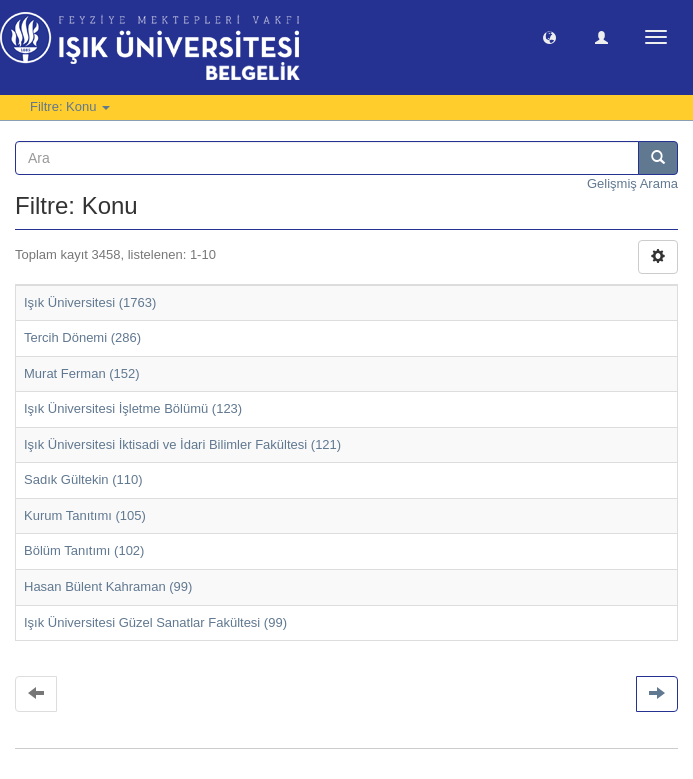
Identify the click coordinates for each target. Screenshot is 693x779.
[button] (549, 36)
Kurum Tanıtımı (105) (85, 515)
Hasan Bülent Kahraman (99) (108, 586)
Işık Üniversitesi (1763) (90, 302)
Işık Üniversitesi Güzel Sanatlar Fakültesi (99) (155, 622)
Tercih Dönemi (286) (82, 337)
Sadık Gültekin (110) (83, 479)
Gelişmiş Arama (632, 183)
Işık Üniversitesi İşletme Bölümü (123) (133, 408)
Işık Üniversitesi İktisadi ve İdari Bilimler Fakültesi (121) (182, 444)
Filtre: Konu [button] (70, 106)
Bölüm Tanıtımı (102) (84, 550)
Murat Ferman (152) (82, 373)
